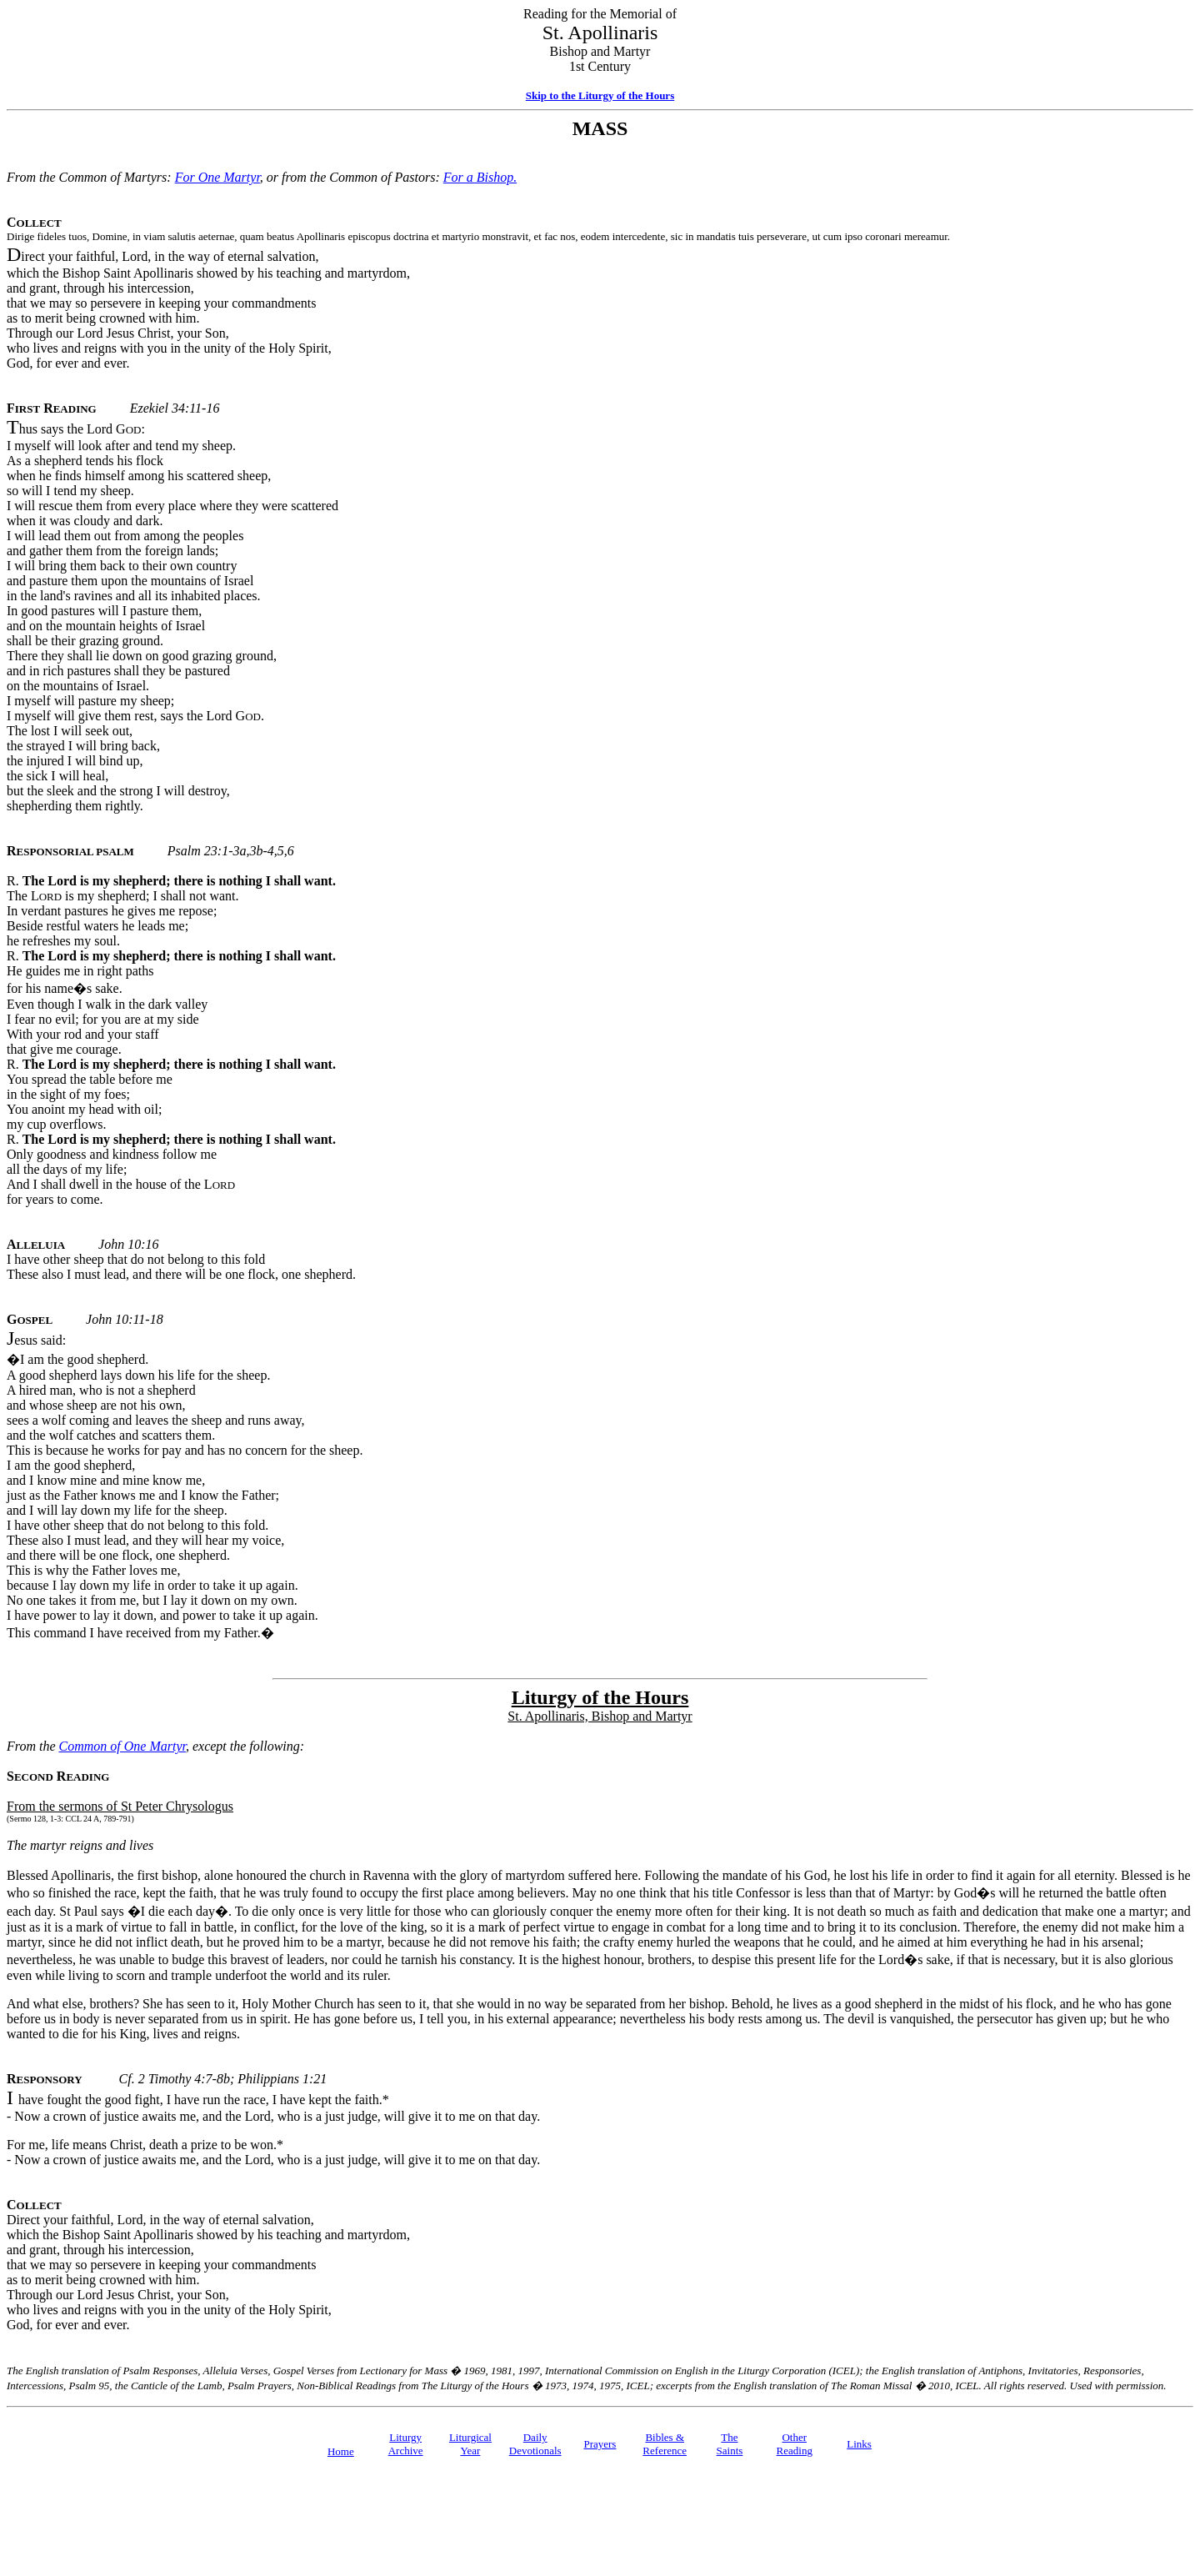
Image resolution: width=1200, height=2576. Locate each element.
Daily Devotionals (535, 2444)
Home (341, 2451)
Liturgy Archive (405, 2444)
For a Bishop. (480, 177)
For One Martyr (217, 177)
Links (859, 2444)
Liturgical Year (470, 2444)
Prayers (599, 2444)
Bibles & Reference (664, 2444)
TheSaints (730, 2444)
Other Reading (794, 2444)
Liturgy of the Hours (600, 1697)
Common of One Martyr (122, 1746)
